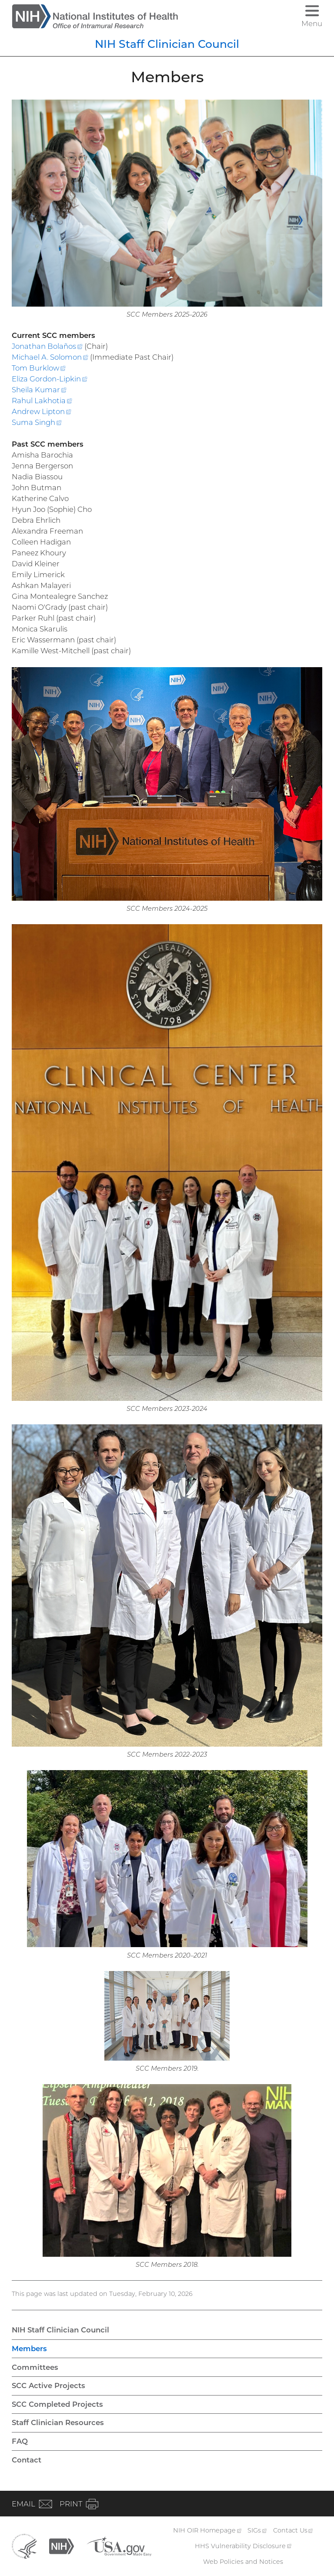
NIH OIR (207, 2530)
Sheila (39, 389)
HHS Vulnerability (243, 2546)
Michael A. (50, 357)
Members (29, 2348)
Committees (35, 2367)
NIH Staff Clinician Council (167, 43)
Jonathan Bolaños (47, 346)
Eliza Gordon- (49, 378)
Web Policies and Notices (243, 2562)
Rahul (42, 400)
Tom (39, 368)
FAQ (20, 2441)
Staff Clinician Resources (58, 2422)
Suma (37, 422)
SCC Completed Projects (57, 2404)
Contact (26, 2460)
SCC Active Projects (48, 2385)
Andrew (41, 411)
